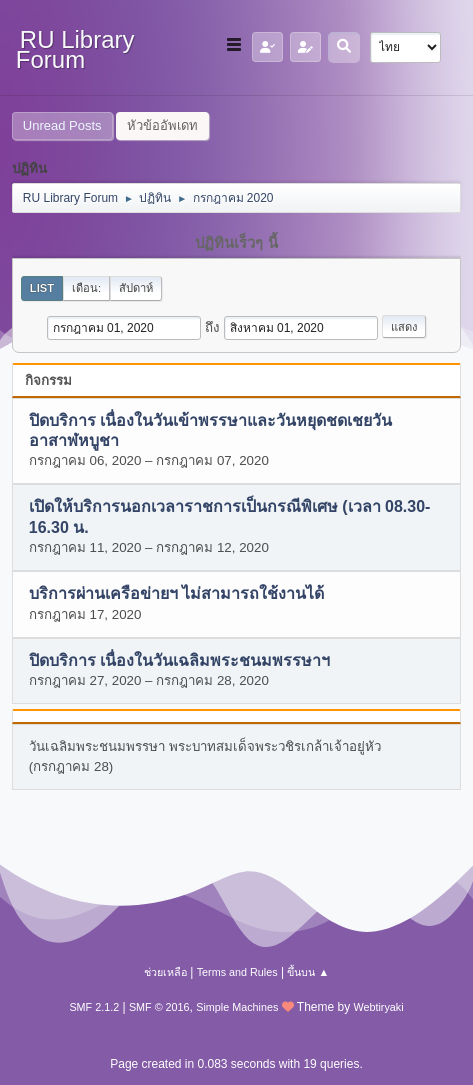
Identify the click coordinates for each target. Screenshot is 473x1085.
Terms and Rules (237, 972)
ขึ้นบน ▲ (308, 972)
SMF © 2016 (159, 1007)
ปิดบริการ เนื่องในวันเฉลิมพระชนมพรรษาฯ (179, 660)
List (42, 288)
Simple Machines (237, 1007)
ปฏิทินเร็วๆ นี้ (236, 243)
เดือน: (86, 288)
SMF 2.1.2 (94, 1007)
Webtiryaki (378, 1007)
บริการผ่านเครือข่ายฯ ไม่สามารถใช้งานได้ (176, 594)
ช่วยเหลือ (165, 972)
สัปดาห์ (136, 288)
